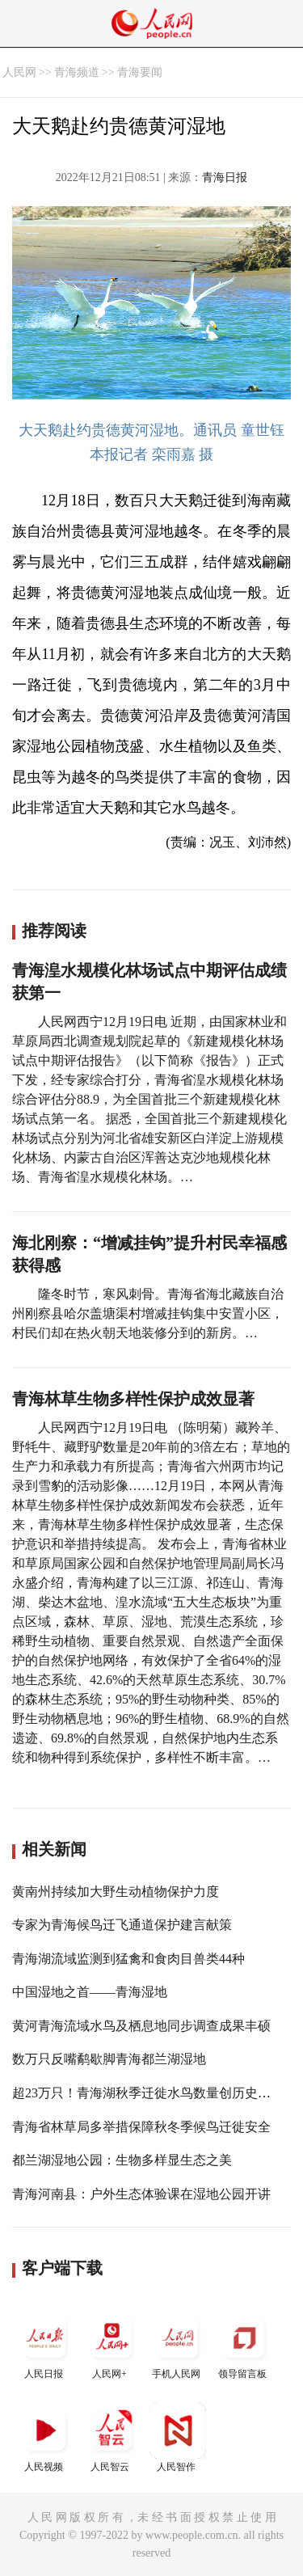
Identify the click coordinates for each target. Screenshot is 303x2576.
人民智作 (177, 2437)
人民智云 (111, 2437)
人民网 (19, 72)
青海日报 (224, 177)
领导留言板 (244, 2344)
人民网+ (111, 2344)
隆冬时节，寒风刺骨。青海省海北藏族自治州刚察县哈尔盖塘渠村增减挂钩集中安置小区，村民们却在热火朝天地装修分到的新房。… (148, 1313)
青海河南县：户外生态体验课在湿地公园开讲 (141, 2194)
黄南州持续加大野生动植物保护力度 (115, 1891)
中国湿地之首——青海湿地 (89, 1992)
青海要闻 (139, 72)
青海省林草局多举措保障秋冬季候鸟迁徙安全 (141, 2127)
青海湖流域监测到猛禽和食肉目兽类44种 (128, 1959)
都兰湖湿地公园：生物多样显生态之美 (122, 2160)
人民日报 (45, 2344)
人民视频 (45, 2437)
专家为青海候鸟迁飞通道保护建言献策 (122, 1925)
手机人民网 (177, 2344)
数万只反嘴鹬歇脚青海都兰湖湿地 (109, 2059)
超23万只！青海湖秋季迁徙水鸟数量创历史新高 (148, 2093)
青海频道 (76, 72)
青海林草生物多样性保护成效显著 (133, 1399)
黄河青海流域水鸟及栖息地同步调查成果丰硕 (141, 2026)
